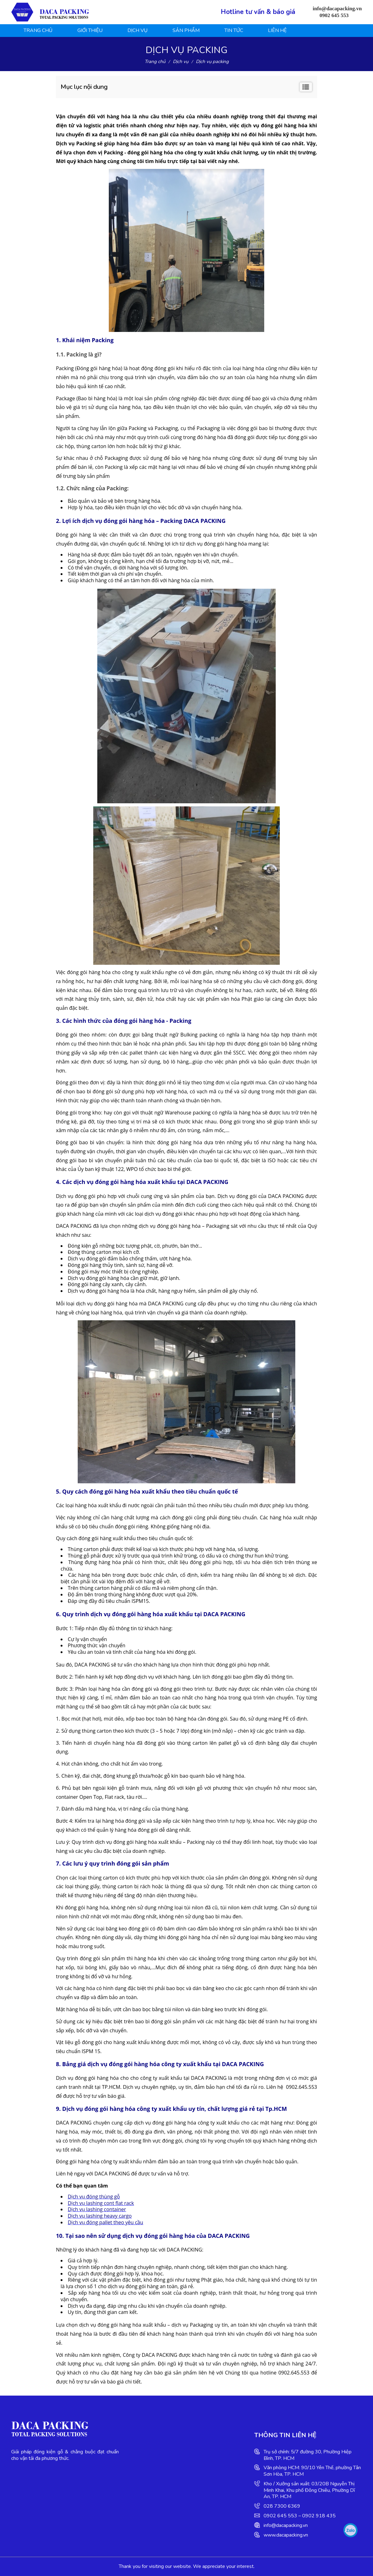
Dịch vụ (137, 30)
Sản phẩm (186, 30)
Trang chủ (38, 30)
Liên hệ (277, 30)
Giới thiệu (90, 30)
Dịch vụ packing (212, 61)
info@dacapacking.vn (286, 2525)
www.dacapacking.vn (286, 2535)
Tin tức (233, 30)
